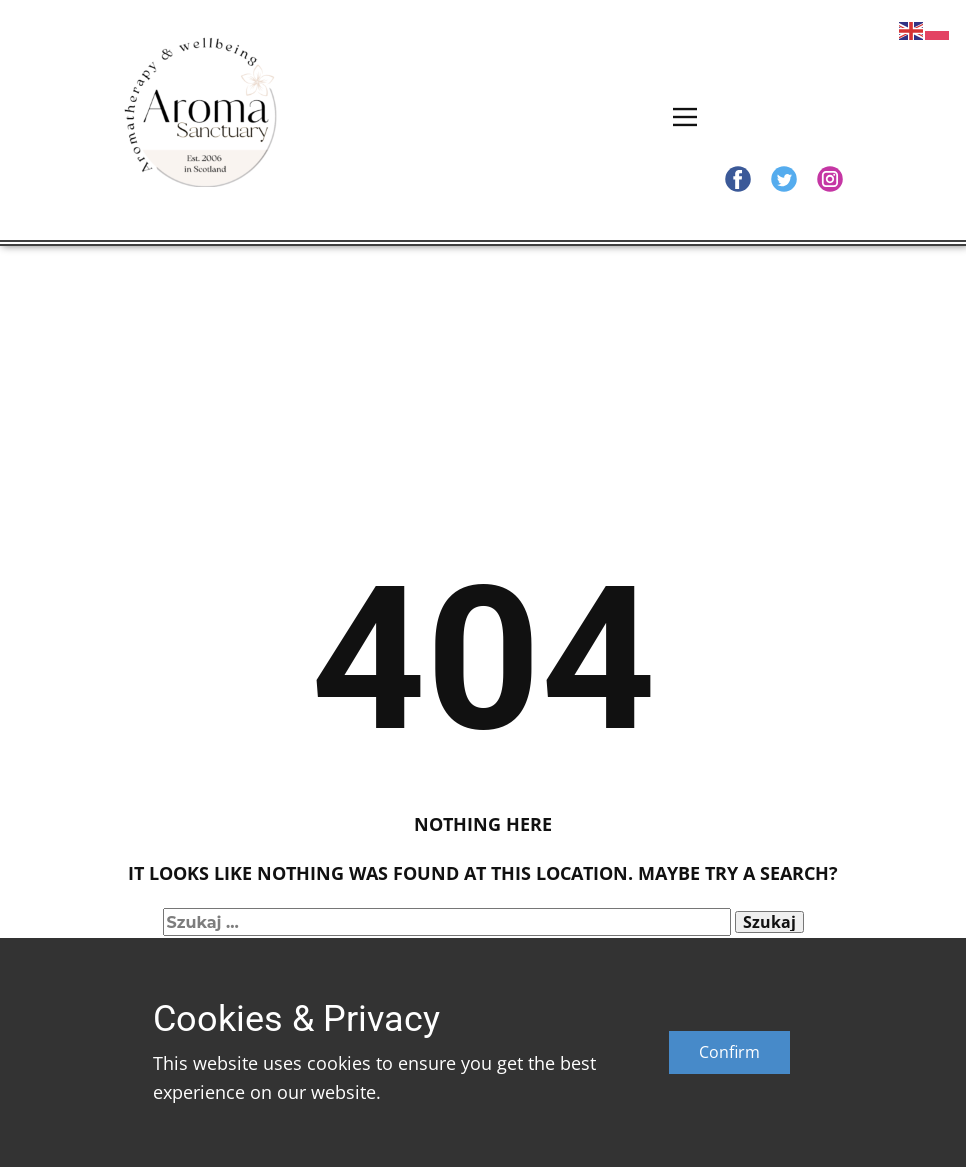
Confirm (729, 1052)
